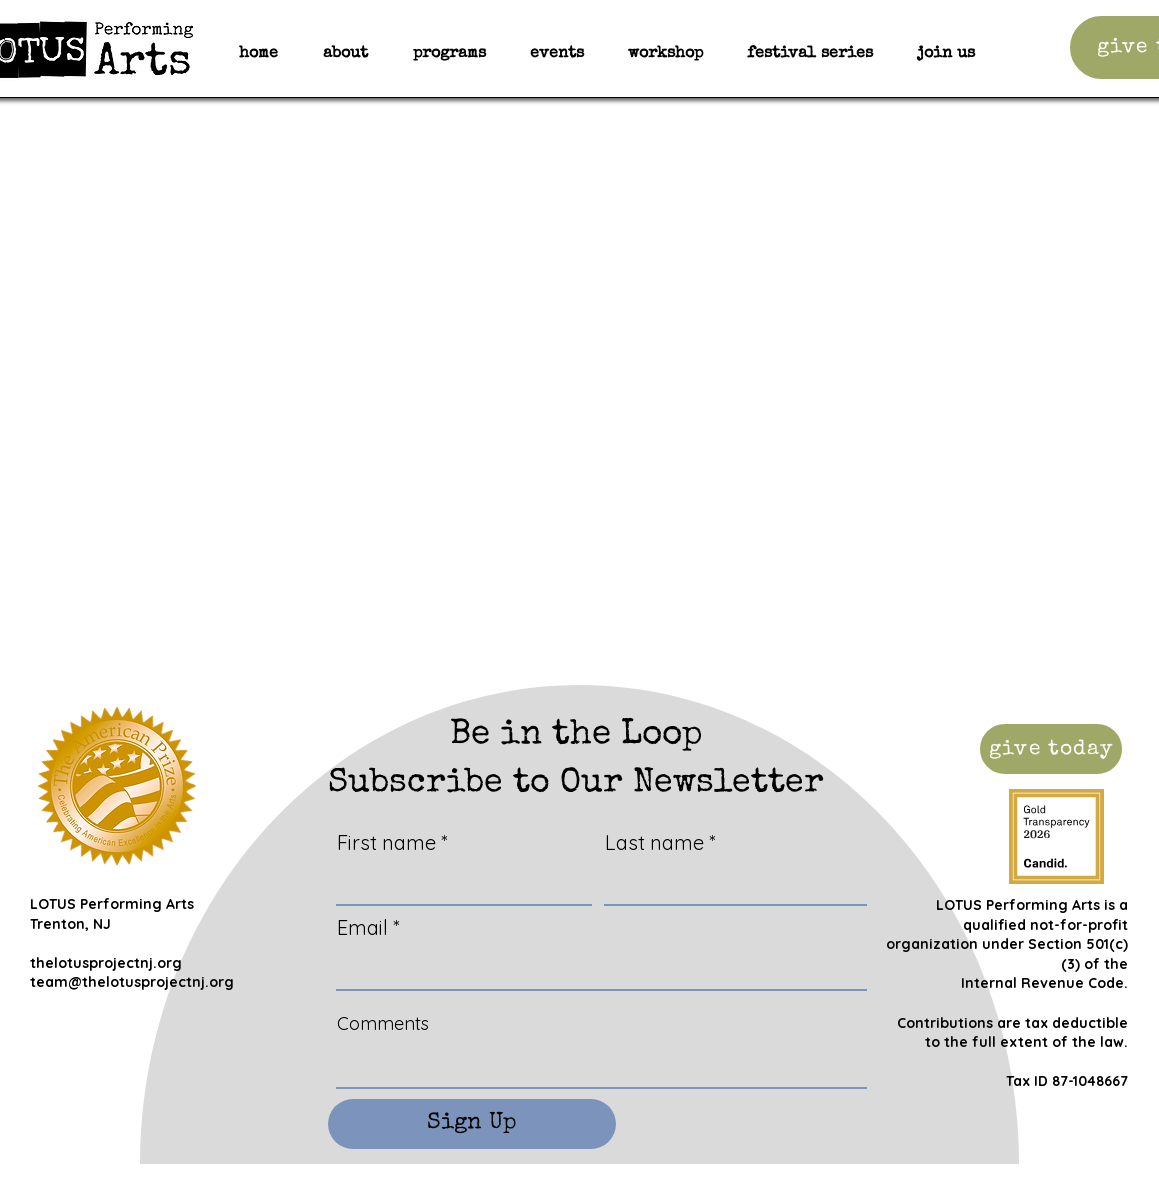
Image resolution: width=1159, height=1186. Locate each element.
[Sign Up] (472, 1124)
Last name (654, 843)
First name (386, 843)
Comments (383, 1024)
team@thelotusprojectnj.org (132, 982)
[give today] (1051, 749)
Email (362, 928)
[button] (449, 54)
